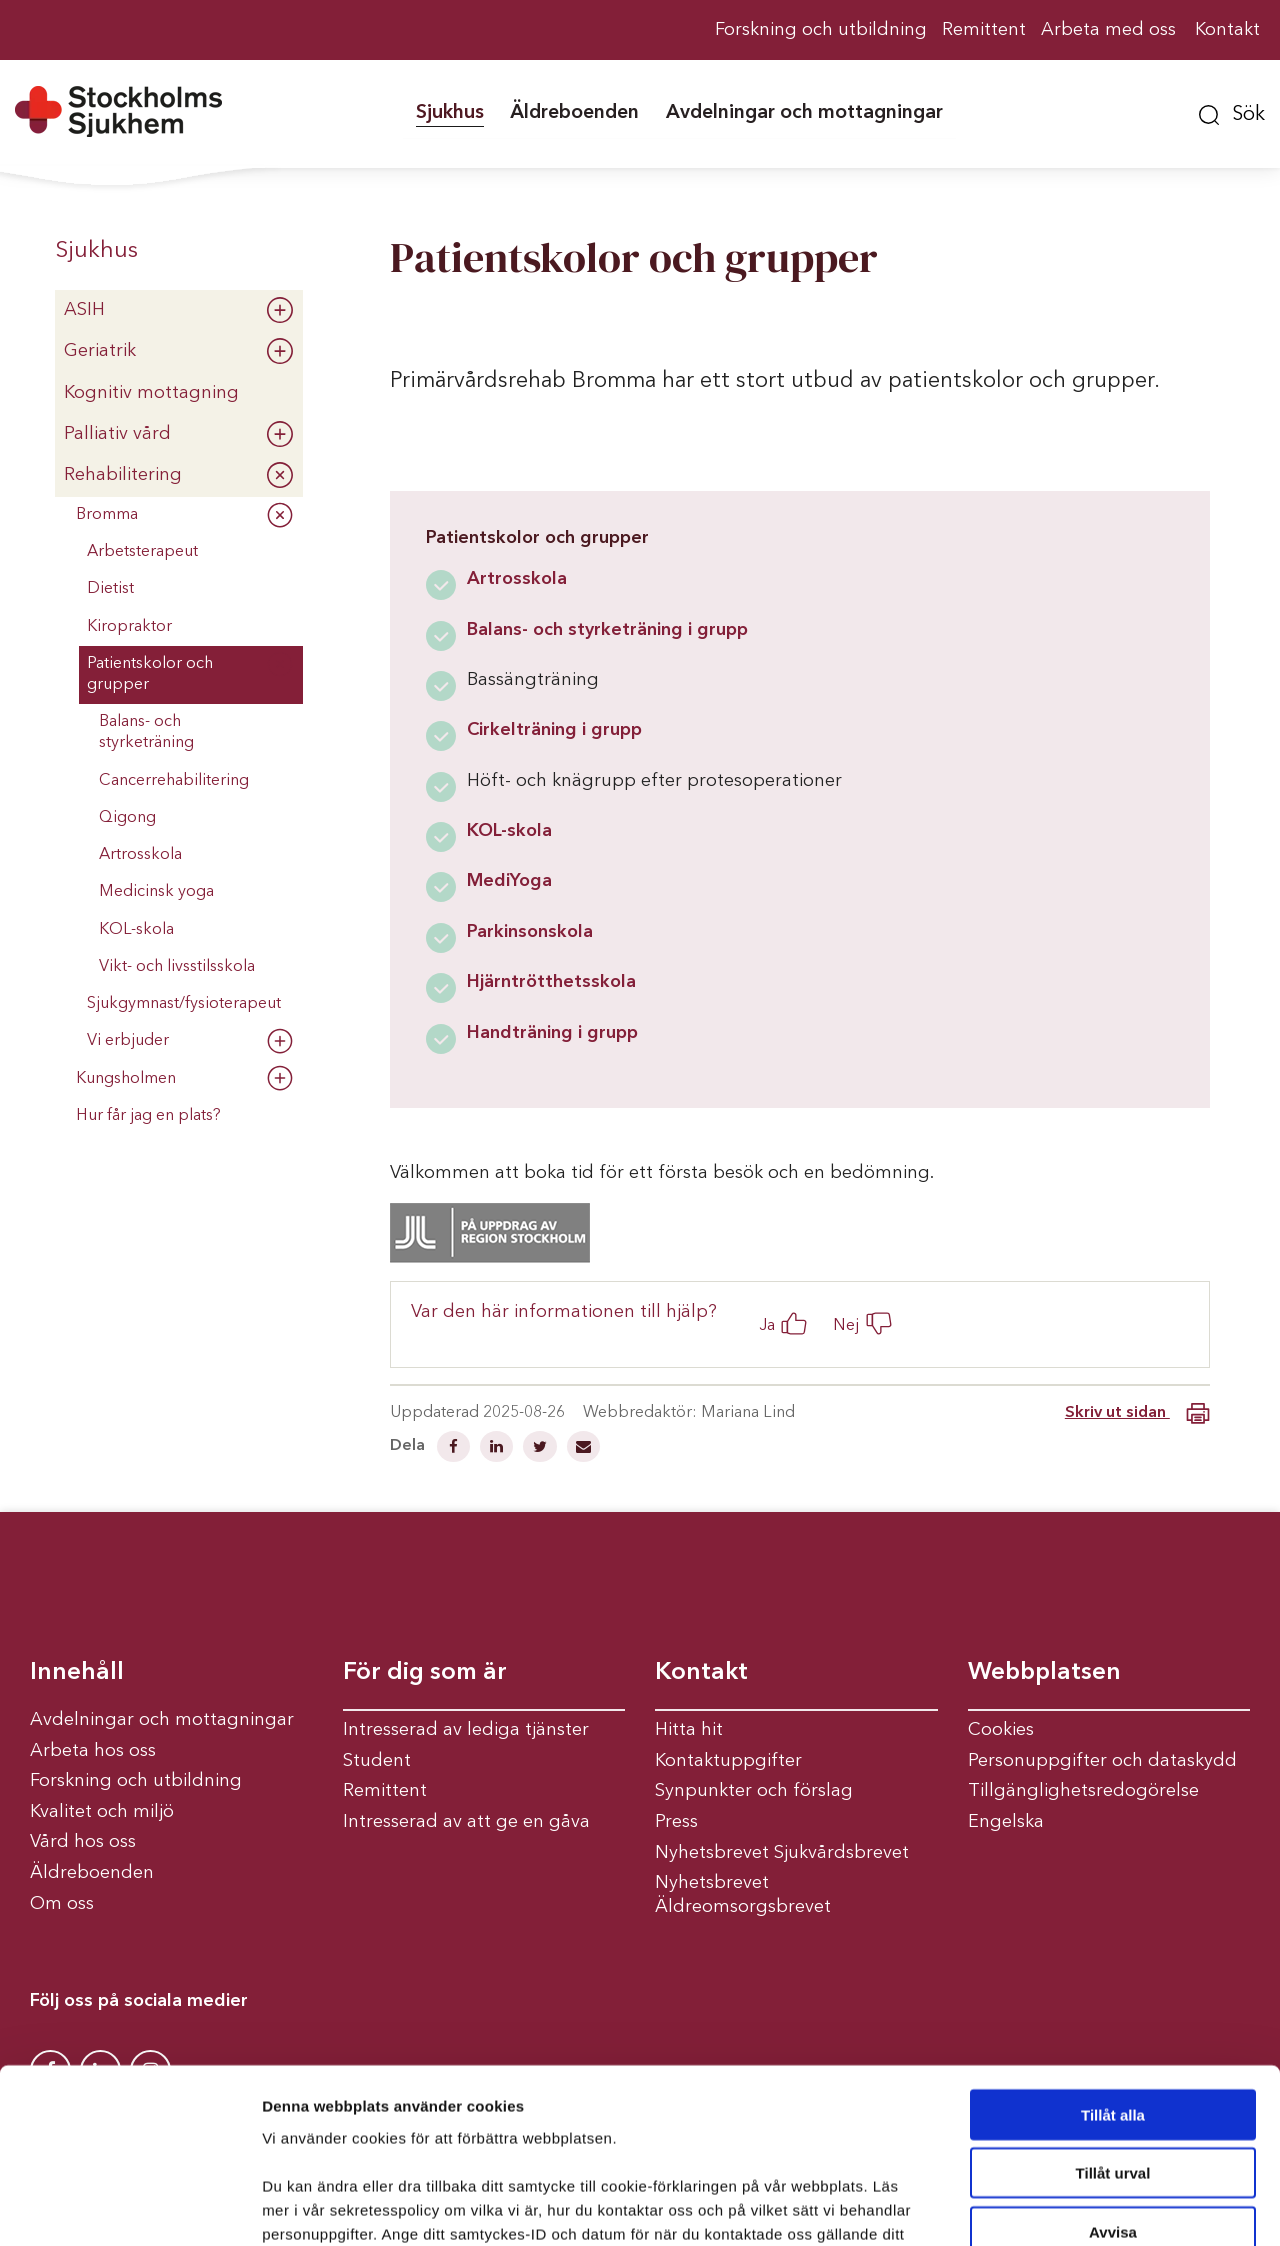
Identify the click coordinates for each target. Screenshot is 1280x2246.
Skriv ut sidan (1137, 1413)
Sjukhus (96, 251)
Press (676, 1822)
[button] (1232, 112)
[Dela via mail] (583, 1449)
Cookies (1001, 1730)
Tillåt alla (1113, 1958)
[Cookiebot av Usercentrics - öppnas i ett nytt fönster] (129, 2207)
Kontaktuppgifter (728, 1761)
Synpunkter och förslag (754, 1791)
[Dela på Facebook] (455, 1449)
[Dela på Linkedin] (498, 1449)
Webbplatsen (1044, 1673)
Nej (846, 1325)
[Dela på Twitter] (542, 1449)
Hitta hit (689, 1730)
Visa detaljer (1086, 2206)
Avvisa (1113, 2075)
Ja (767, 1325)
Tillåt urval (1113, 2017)
